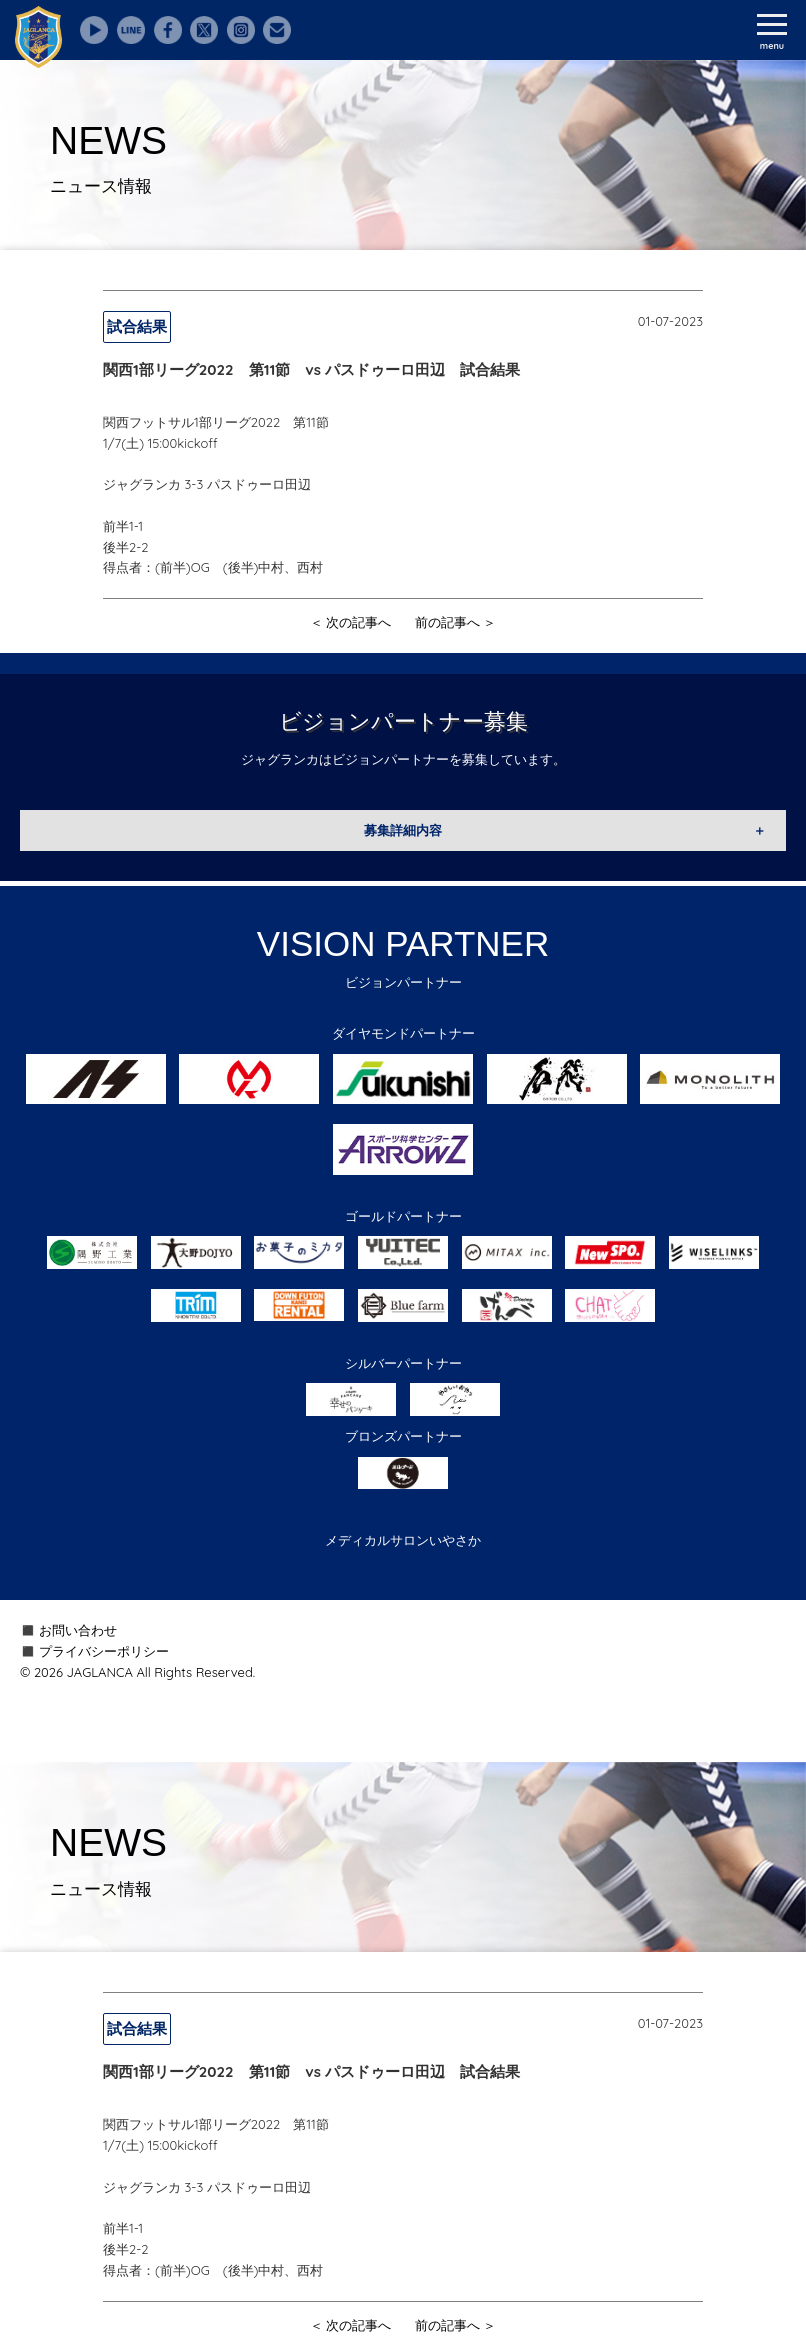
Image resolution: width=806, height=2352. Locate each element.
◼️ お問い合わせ (68, 1630)
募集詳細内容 (403, 830)
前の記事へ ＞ (456, 622)
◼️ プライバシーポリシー (94, 1651)
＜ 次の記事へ (351, 622)
